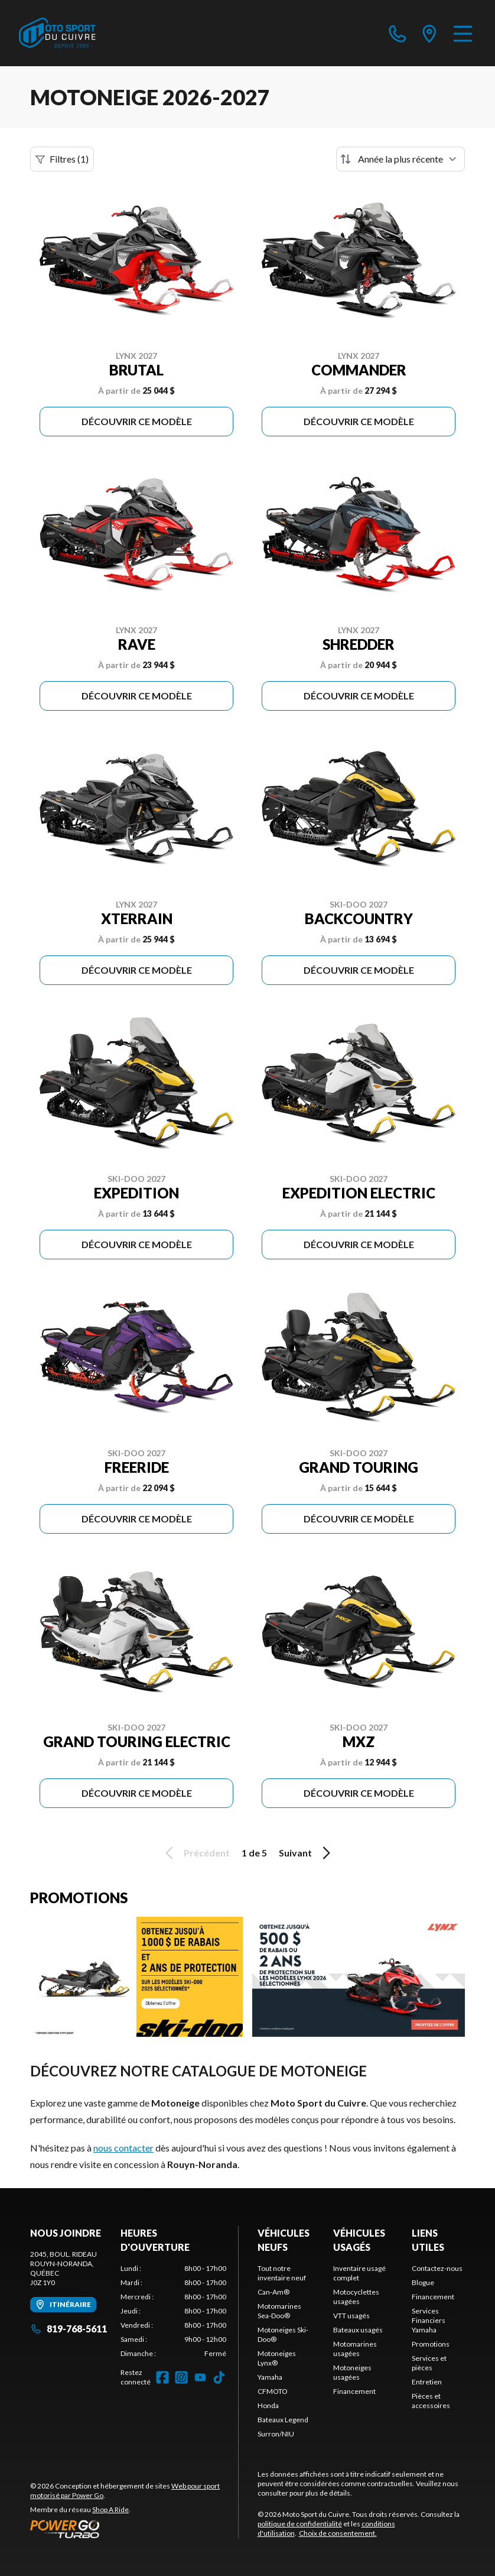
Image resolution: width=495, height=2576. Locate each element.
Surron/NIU (276, 2433)
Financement (354, 2391)
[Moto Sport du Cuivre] (57, 33)
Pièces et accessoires (431, 2401)
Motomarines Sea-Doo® (279, 2311)
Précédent (195, 1853)
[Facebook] (162, 2377)
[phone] (397, 33)
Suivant (306, 1853)
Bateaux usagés (358, 2329)
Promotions (431, 2344)
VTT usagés (351, 2315)
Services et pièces (429, 2363)
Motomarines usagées (355, 2349)
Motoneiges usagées (352, 2372)
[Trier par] (400, 159)
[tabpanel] (173, 2311)
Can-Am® (273, 2291)
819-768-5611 (68, 2328)
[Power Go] (134, 2528)
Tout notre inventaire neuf (282, 2273)
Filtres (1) (62, 159)
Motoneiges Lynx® (277, 2358)
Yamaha (270, 2377)
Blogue (423, 2282)
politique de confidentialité (300, 2523)
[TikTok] (219, 2377)
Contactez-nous (437, 2268)
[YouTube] (200, 2377)
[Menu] (463, 33)
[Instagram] (181, 2377)
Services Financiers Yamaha (428, 2320)
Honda (268, 2405)
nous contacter (123, 2147)
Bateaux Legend (283, 2419)
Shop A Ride (110, 2509)
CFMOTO (273, 2391)
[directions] (429, 33)
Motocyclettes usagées (356, 2296)
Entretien (427, 2381)
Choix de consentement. (338, 2533)
